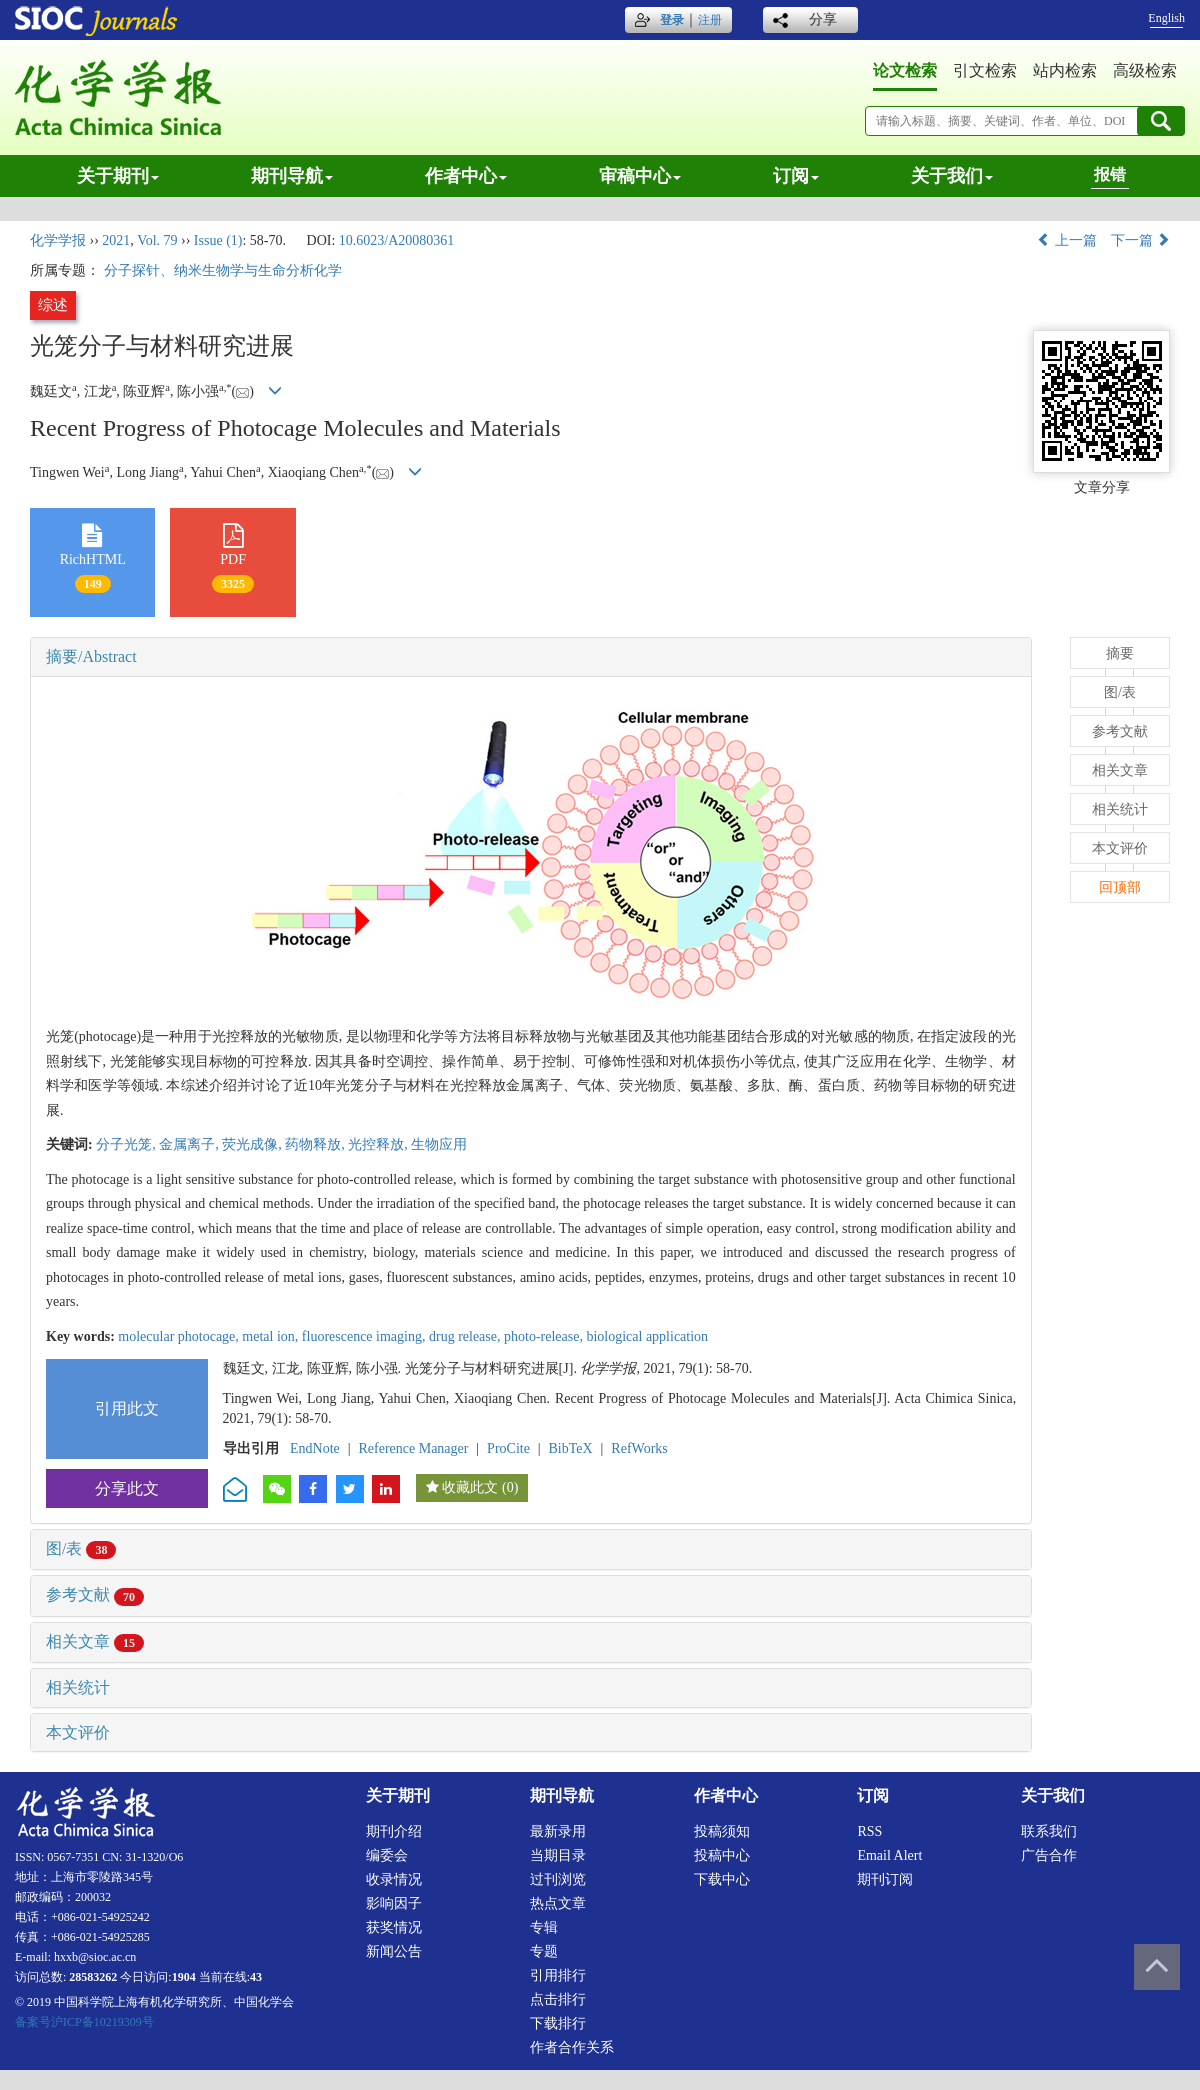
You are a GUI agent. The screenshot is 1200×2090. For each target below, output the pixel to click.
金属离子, (190, 1144)
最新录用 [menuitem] (558, 1831)
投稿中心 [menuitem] (722, 1855)
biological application (647, 1336)
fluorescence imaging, (365, 1336)
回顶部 (1120, 887)
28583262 (93, 1977)
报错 (1110, 174)
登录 (672, 20)
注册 (710, 20)
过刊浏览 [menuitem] (558, 1879)
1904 (184, 1977)
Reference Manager (413, 1448)
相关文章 (95, 1641)
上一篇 (1067, 240)
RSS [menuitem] (869, 1831)
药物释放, (316, 1144)
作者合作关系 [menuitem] (572, 2047)
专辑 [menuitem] (544, 1927)
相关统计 (78, 1687)
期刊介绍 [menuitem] (394, 1831)
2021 (116, 240)
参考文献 (95, 1594)
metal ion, (272, 1336)
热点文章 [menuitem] (558, 1903)
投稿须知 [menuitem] (722, 1831)
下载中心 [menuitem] (722, 1879)
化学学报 (58, 240)
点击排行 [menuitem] (558, 1999)
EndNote (315, 1448)
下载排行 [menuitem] (558, 2023)
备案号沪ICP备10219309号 (84, 2022)
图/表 (81, 1548)
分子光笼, (127, 1144)
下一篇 (1141, 240)
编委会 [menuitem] (387, 1855)
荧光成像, (253, 1144)
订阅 (796, 176)
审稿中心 (640, 176)
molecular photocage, (180, 1336)
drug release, (466, 1336)
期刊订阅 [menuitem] (885, 1879)
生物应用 (439, 1144)
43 (256, 1977)
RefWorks (639, 1448)
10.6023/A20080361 (397, 240)
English (1166, 18)
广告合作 (1049, 1855)
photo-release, (545, 1336)
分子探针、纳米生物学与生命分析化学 (223, 270)
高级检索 (1145, 70)
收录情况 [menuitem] (394, 1879)
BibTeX (571, 1448)
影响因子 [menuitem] (394, 1903)
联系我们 (1049, 1831)
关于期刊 (118, 176)
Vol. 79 (157, 240)
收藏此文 (470, 1487)
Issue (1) (218, 240)
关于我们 (952, 176)
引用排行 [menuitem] (558, 1975)
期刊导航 (292, 176)
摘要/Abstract (91, 656)
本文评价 (78, 1732)
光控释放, (379, 1144)
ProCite (508, 1448)
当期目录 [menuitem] (558, 1855)
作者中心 (466, 176)
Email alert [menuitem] (889, 1855)
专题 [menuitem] (544, 1951)
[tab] (531, 657)
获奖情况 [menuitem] (394, 1927)
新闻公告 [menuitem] (394, 1951)
